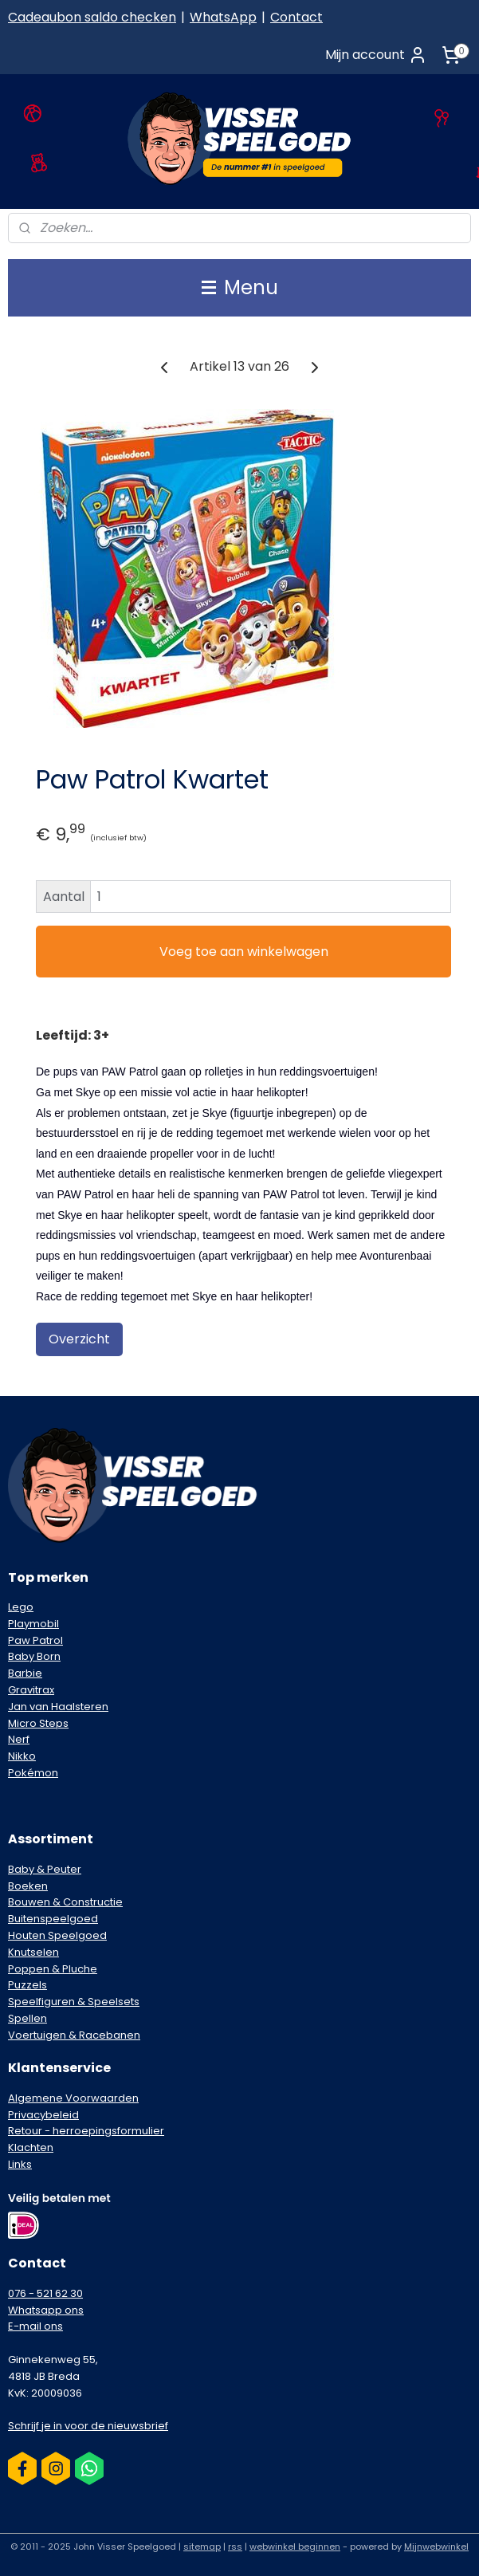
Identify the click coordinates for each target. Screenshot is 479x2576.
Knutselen (33, 1952)
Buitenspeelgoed (53, 1918)
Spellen (27, 2018)
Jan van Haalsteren (58, 1706)
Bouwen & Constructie (65, 1901)
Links (20, 2164)
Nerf (18, 1739)
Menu (240, 287)
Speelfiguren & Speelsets (73, 2001)
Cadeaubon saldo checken (92, 17)
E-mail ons (35, 2326)
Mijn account (376, 55)
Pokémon (33, 1772)
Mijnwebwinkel (436, 2546)
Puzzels (27, 1984)
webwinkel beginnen (294, 2546)
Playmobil (33, 1623)
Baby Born (34, 1656)
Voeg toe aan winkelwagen (243, 951)
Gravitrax (31, 1689)
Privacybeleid (43, 2114)
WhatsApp (223, 17)
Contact (296, 17)
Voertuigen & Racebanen (74, 2035)
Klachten (30, 2147)
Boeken (28, 1886)
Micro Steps (38, 1723)
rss (235, 2546)
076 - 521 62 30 (45, 2293)
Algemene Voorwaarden (73, 2098)
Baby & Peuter (44, 1869)
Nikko (22, 1756)
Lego (20, 1606)
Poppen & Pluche (52, 1968)
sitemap (202, 2546)
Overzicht (79, 1339)
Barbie (25, 1673)
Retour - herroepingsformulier (86, 2130)
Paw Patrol (35, 1640)
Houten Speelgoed (57, 1935)
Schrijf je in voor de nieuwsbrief (88, 2425)
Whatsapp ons (46, 2310)
